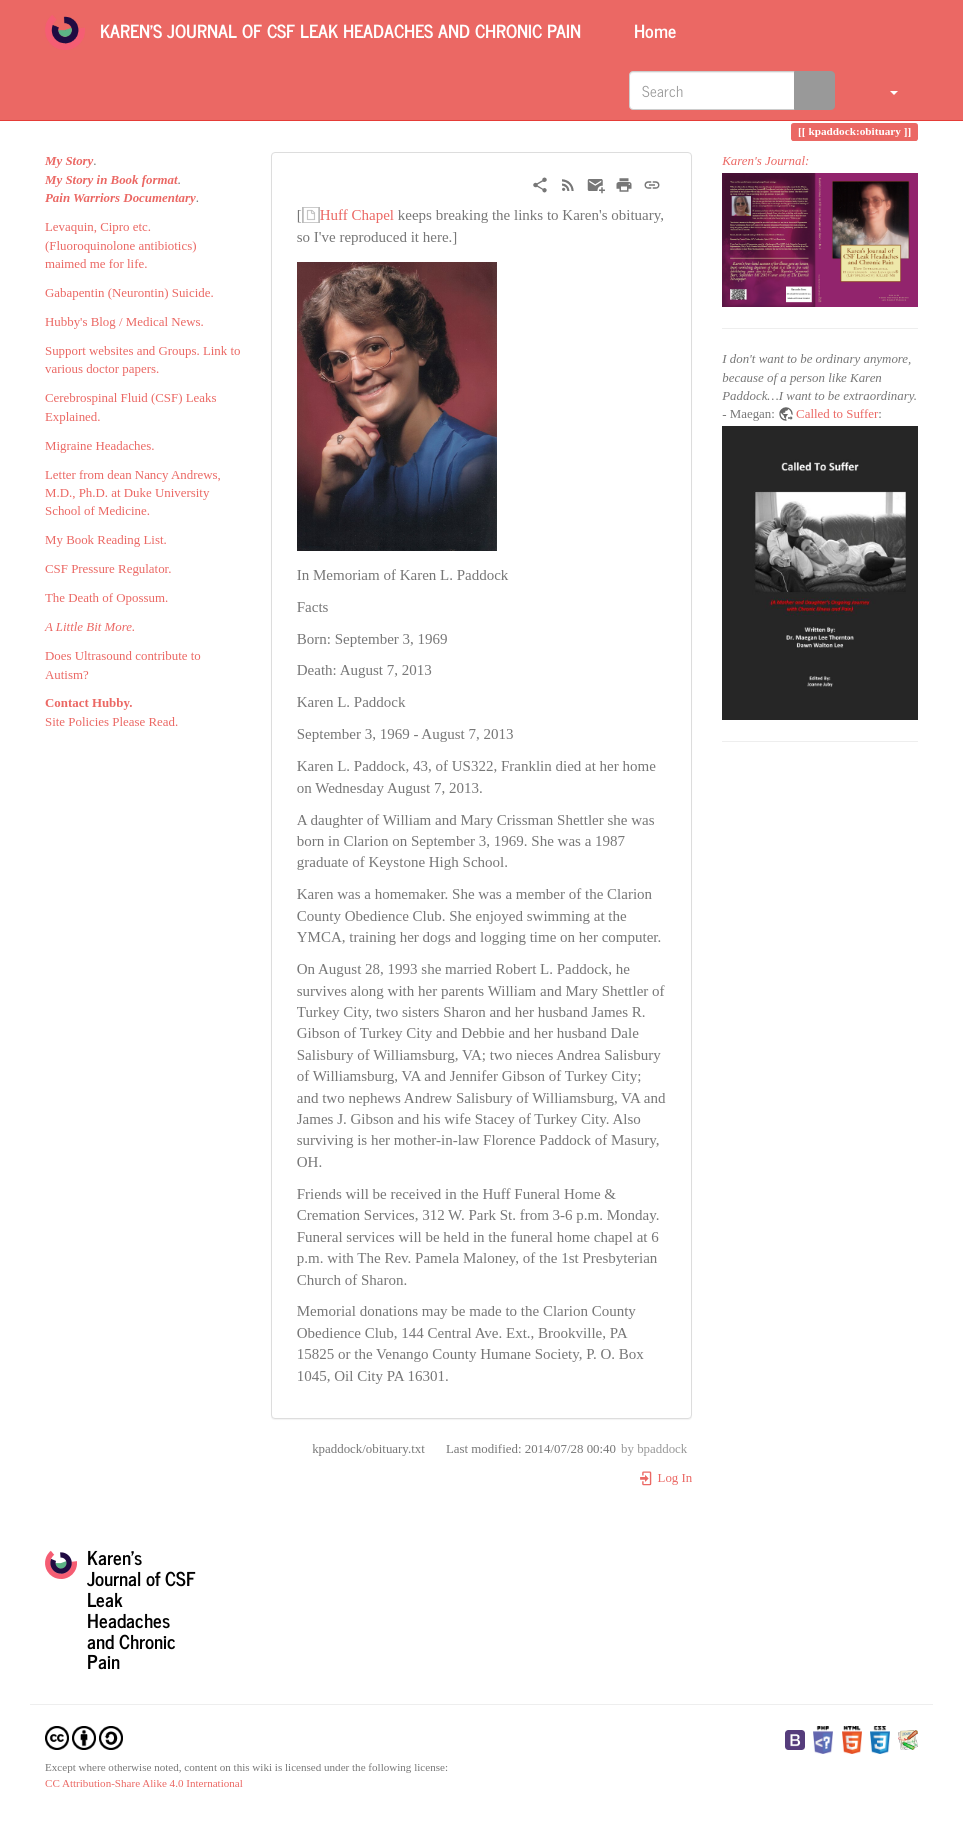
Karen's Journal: (765, 161)
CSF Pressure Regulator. (108, 569)
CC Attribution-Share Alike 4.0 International (144, 1783)
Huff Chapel (357, 215)
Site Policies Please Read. (111, 722)
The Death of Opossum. (106, 598)
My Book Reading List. (106, 540)
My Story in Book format (111, 180)
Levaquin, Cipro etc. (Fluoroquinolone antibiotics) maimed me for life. (120, 245)
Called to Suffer (837, 414)
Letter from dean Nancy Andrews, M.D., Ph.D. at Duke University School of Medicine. (133, 493)
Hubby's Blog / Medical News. (124, 322)
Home (652, 30)
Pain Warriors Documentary (120, 198)
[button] (881, 90)
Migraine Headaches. (100, 446)
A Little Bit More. (90, 627)
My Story (69, 161)
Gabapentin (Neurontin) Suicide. (129, 293)
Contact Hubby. (88, 703)
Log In (665, 1478)
